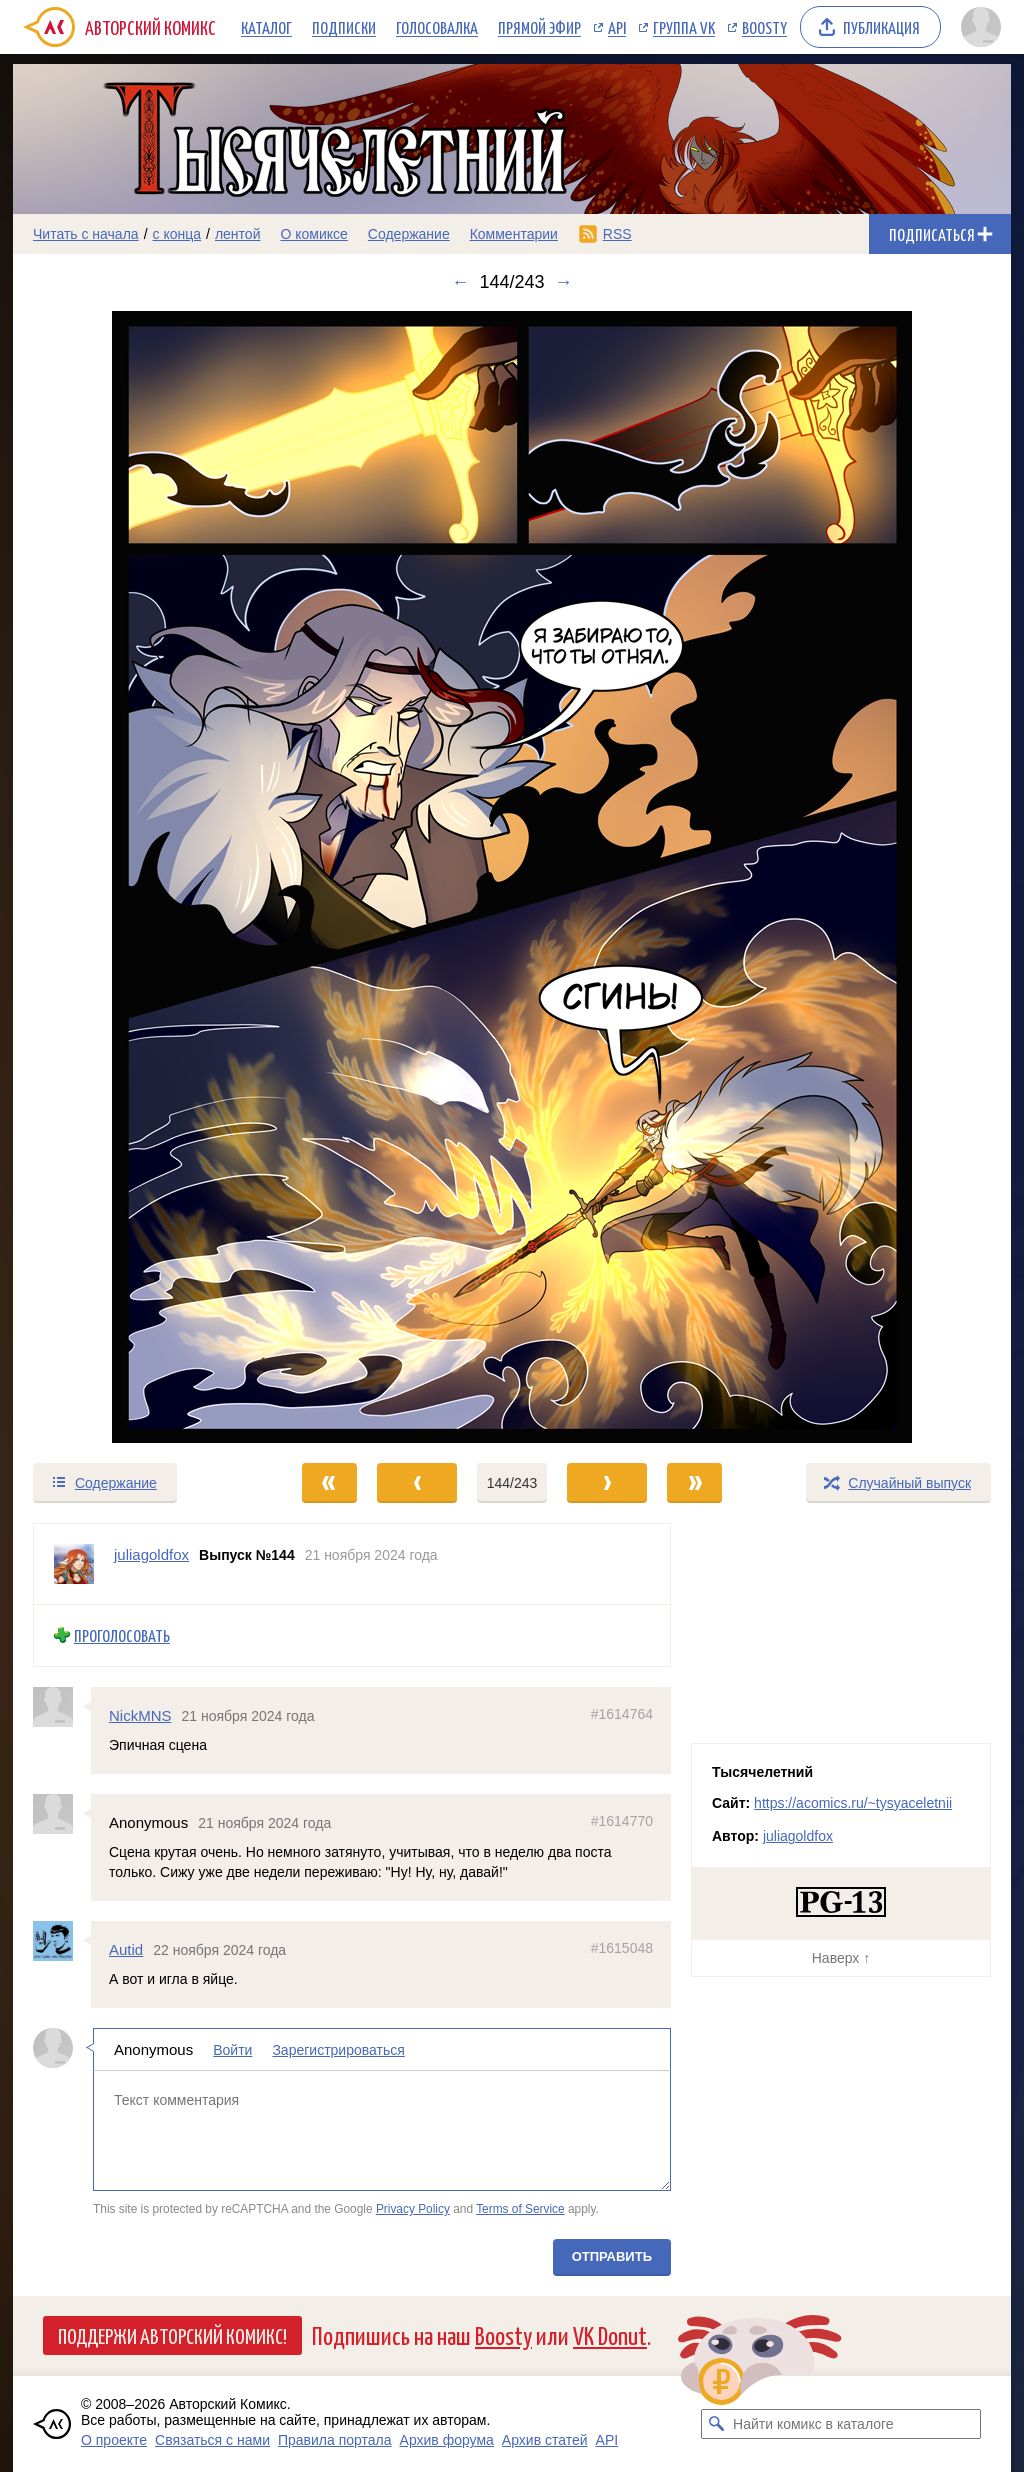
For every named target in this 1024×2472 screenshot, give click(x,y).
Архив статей (545, 2440)
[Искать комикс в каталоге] (716, 2424)
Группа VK (684, 27)
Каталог (266, 27)
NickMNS (140, 1714)
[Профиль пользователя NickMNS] (62, 1706)
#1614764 (622, 1713)
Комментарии (514, 234)
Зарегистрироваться (338, 2050)
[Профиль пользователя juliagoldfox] (74, 1564)
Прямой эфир (539, 27)
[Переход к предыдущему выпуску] (138, 877)
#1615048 (622, 1947)
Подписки (344, 27)
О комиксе (313, 234)
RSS (617, 234)
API (617, 27)
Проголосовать (122, 1635)
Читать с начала (86, 234)
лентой (238, 234)
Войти (232, 2050)
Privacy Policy (413, 2209)
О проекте (114, 2440)
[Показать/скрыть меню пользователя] (981, 27)
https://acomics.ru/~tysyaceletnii (853, 1803)
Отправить (612, 2256)
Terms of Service (520, 2209)
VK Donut (610, 2334)
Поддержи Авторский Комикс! (172, 2335)
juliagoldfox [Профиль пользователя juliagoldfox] (151, 1554)
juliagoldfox (798, 1836)
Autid (126, 1948)
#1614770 (622, 1821)
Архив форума (447, 2440)
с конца (177, 234)
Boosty (764, 27)
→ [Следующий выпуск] (564, 282)
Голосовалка (437, 27)
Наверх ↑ (841, 1958)
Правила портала (335, 2440)
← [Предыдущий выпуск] (460, 282)
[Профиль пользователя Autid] (62, 1940)
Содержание (409, 234)
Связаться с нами (212, 2440)
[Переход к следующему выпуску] (512, 877)
